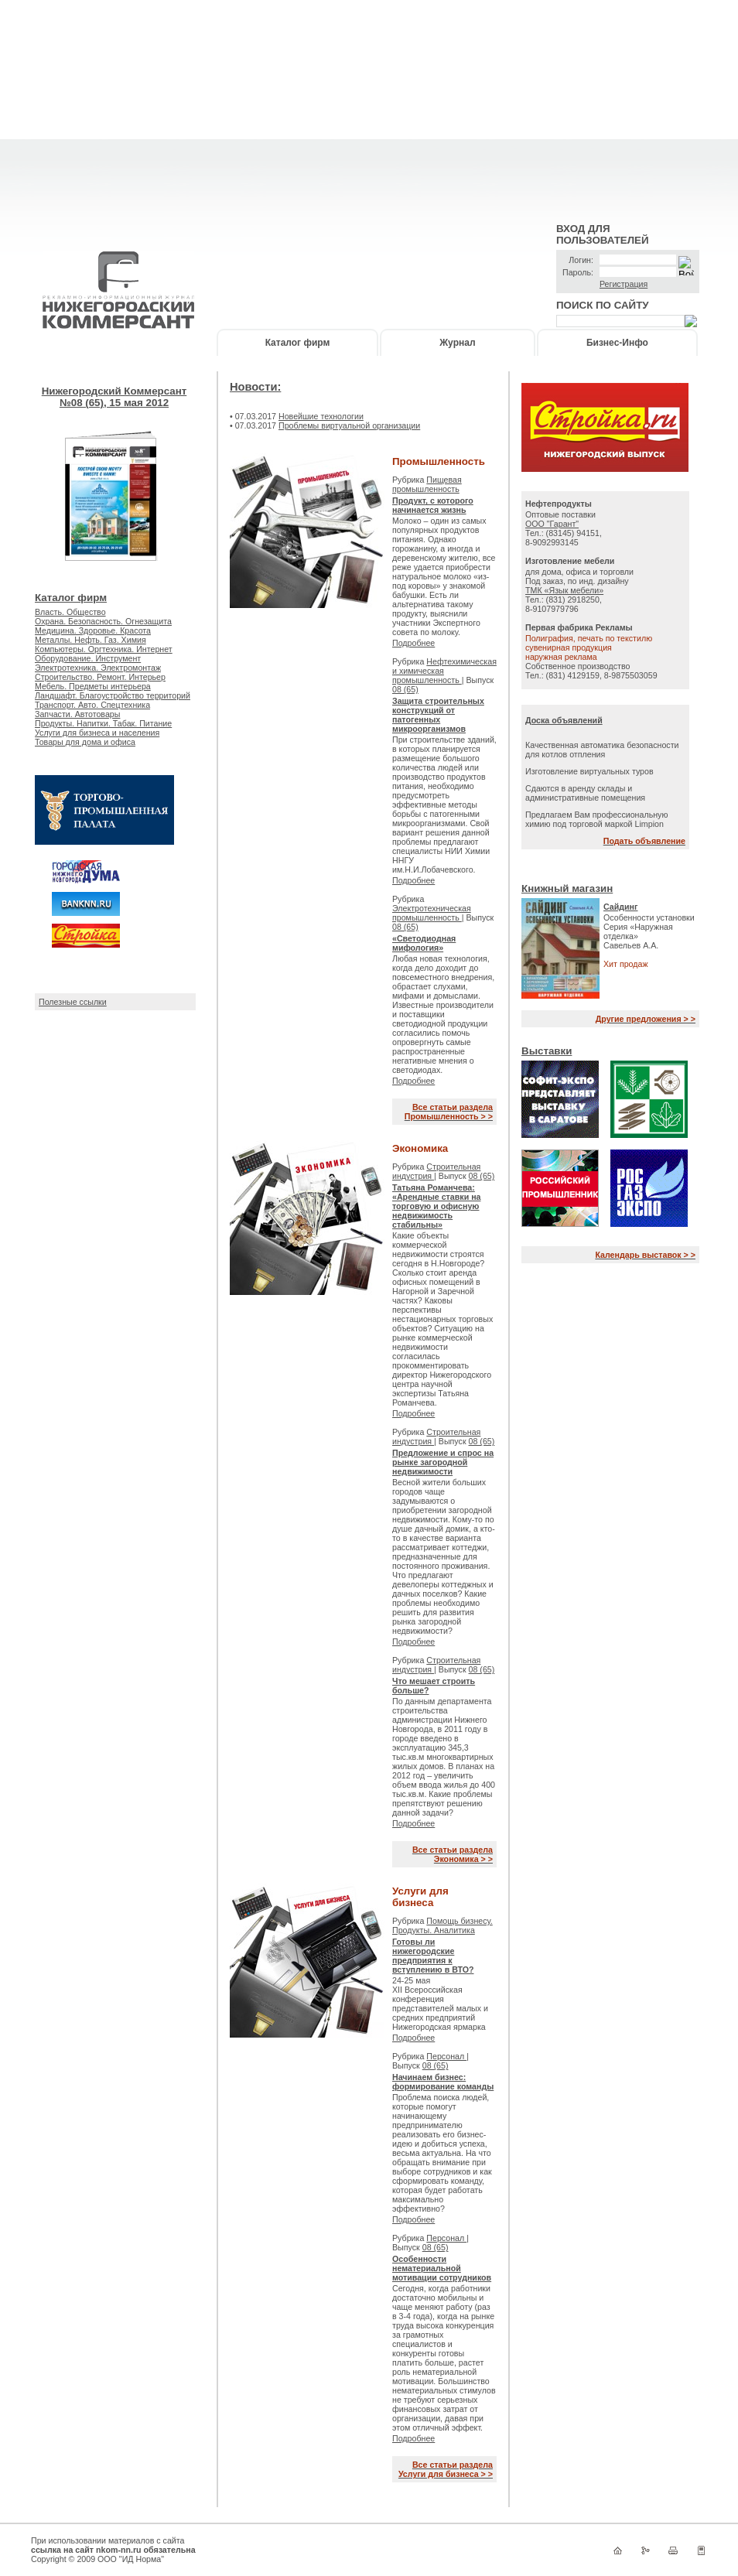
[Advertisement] (369, 108)
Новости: (255, 387)
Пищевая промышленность (427, 484)
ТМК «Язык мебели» (564, 590)
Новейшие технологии (321, 416)
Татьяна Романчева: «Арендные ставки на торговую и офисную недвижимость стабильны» (436, 1206)
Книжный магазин (567, 888)
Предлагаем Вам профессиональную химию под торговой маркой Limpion (596, 819)
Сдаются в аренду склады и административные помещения (585, 793)
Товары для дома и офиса (85, 741)
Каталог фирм (297, 342)
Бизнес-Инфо (617, 342)
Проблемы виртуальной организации (349, 425)
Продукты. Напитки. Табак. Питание (103, 723)
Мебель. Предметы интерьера (93, 686)
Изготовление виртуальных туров (589, 771)
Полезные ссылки (73, 1001)
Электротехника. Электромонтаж (98, 667)
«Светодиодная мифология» (424, 943)
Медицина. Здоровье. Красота (93, 630)
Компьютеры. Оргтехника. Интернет (104, 649)
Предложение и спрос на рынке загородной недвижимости (443, 1462)
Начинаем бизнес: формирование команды (443, 2081)
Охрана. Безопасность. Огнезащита (103, 621)
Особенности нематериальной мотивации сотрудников (441, 2268)
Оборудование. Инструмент (88, 658)
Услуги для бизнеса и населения (97, 732)
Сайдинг (620, 906)
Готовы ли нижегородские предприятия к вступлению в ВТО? (433, 1955)
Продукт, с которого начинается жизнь (432, 505)
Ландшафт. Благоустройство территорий (112, 695)
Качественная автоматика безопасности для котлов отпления (602, 749)
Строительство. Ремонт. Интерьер (100, 677)
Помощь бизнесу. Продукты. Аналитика (442, 1925)
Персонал (446, 2056)
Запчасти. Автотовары (77, 714)
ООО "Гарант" (552, 523)
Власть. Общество (70, 612)
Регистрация (623, 284)
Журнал (457, 342)
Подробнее (413, 642)
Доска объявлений (564, 720)
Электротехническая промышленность (431, 913)
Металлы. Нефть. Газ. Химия (90, 639)
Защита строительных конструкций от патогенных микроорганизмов (438, 714)
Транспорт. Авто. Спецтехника (92, 704)
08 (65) (405, 689)
